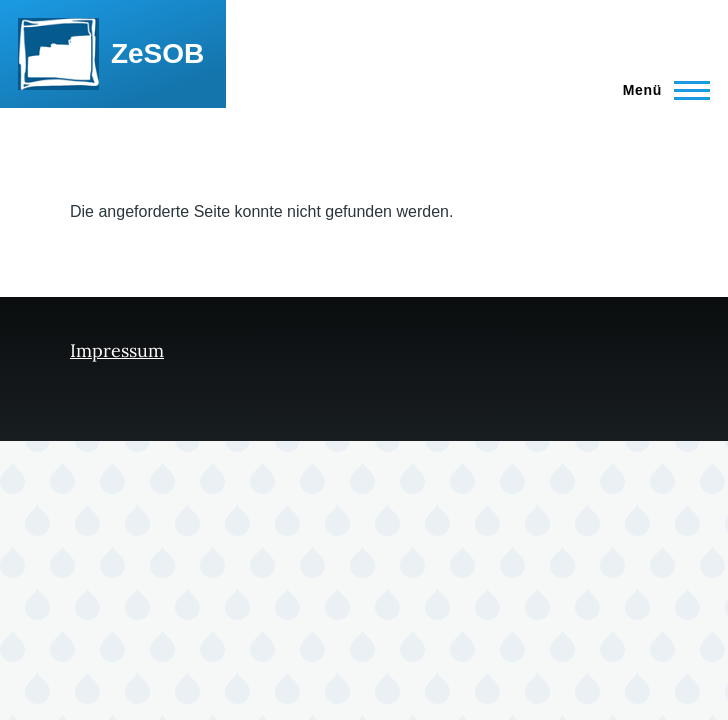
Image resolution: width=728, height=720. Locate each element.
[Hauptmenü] (660, 90)
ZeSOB (157, 53)
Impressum (117, 350)
